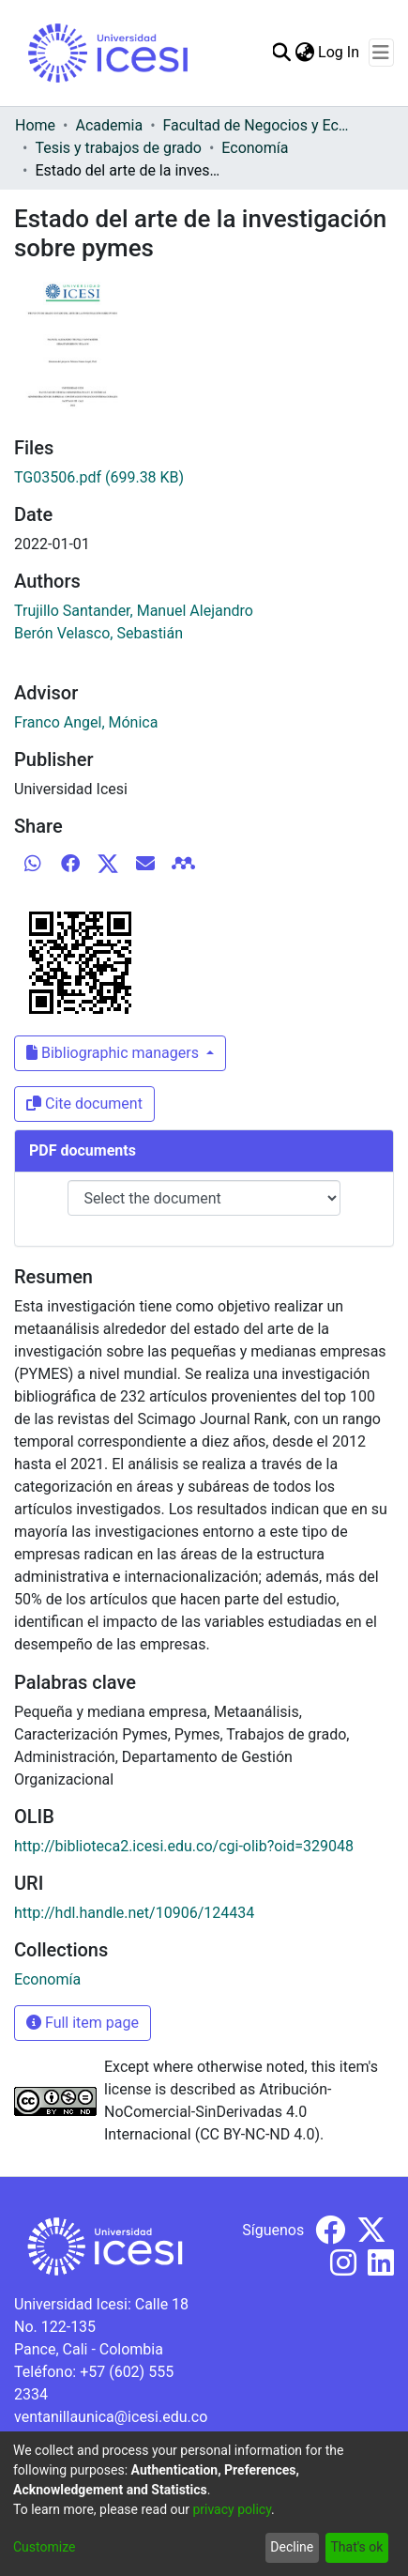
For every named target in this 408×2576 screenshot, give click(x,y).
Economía (254, 148)
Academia (109, 125)
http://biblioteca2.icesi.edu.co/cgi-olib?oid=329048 (184, 1846)
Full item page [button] (82, 2023)
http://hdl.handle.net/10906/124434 (134, 1913)
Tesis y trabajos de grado (118, 148)
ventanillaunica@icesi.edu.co (110, 2417)
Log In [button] (339, 52)
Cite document (84, 1103)
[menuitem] (304, 52)
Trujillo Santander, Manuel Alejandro (133, 611)
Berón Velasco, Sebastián (98, 633)
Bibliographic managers (114, 1053)
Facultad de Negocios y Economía (257, 125)
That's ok (356, 2546)
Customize (44, 2546)
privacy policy (231, 2509)
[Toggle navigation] (381, 52)
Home (35, 125)
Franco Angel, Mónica (86, 722)
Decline (291, 2546)
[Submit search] (281, 52)
